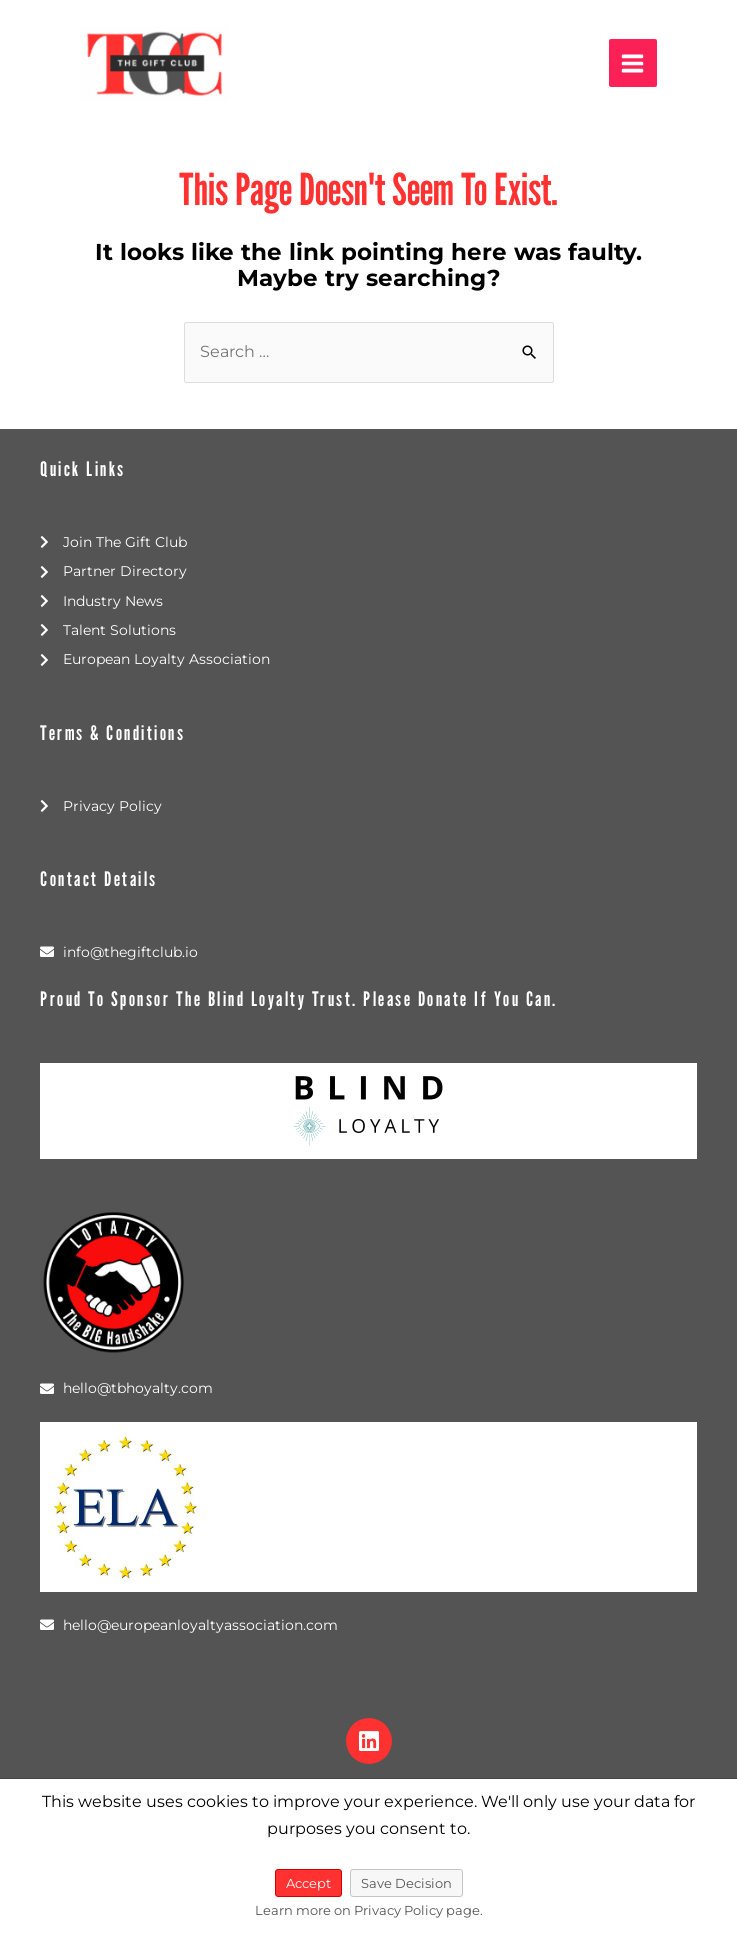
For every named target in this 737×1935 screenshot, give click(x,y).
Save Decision (406, 1883)
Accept (308, 1883)
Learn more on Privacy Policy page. (369, 1910)
